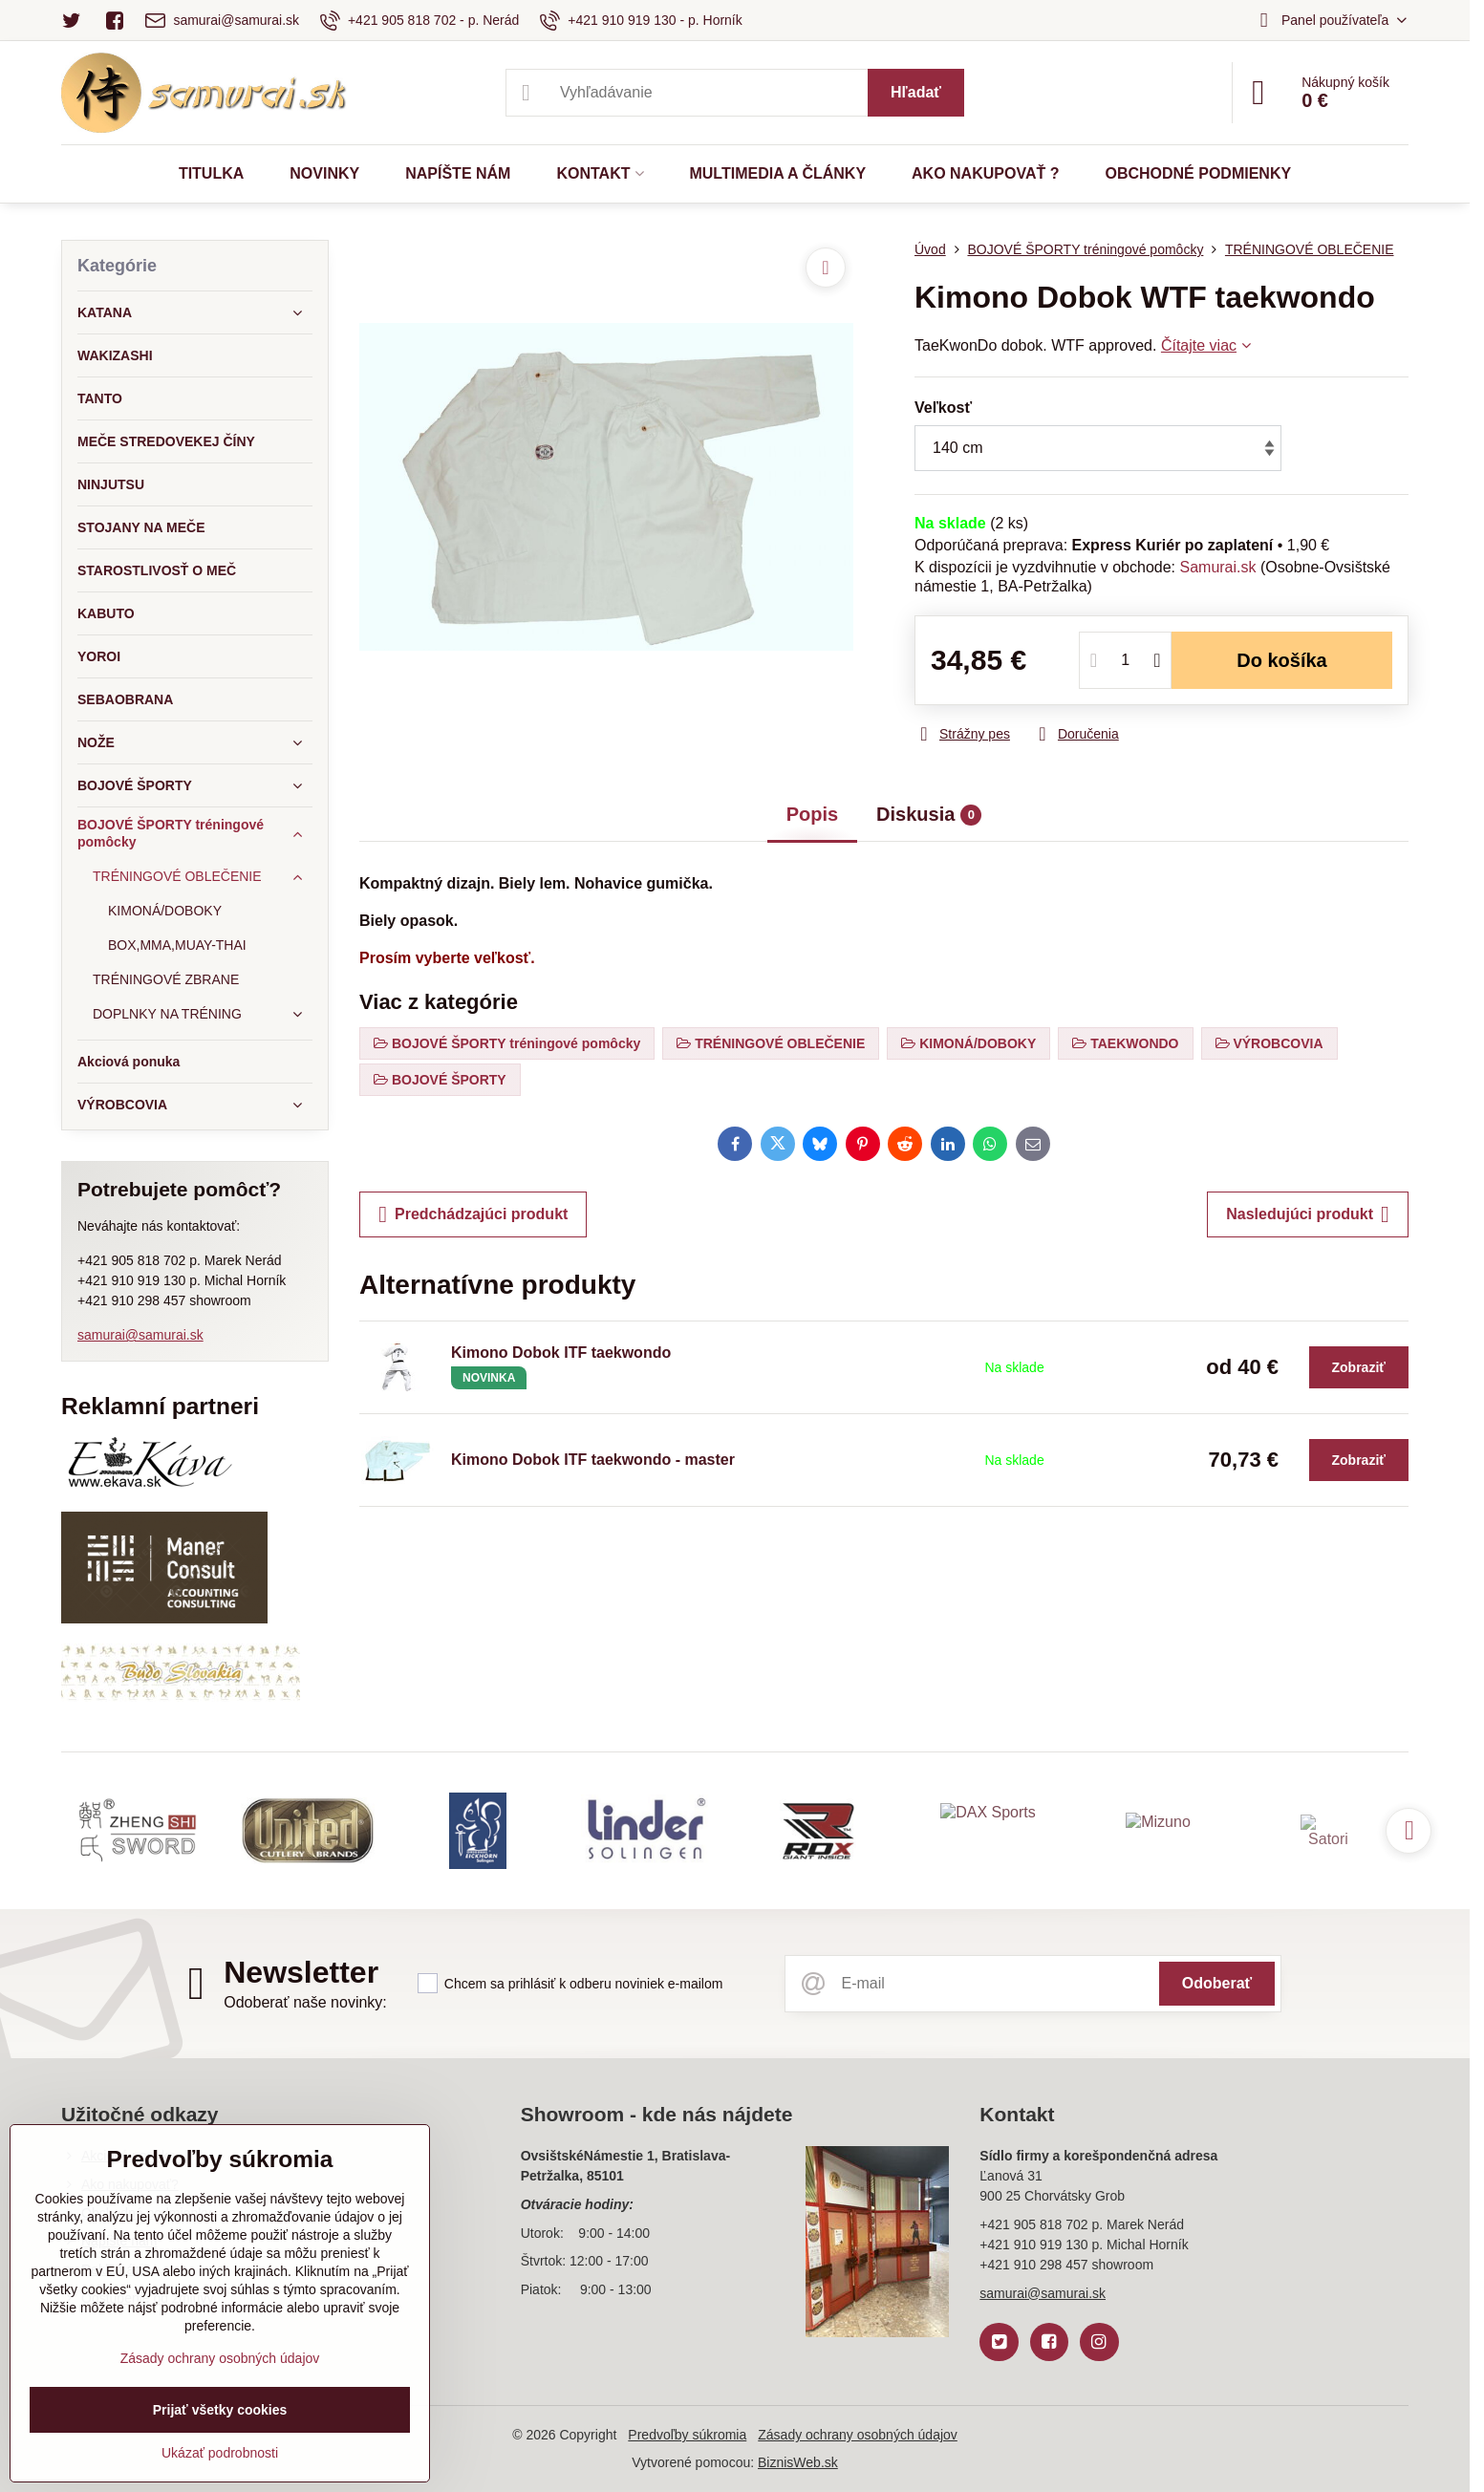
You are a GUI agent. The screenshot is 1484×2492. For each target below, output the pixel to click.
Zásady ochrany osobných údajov (857, 2434)
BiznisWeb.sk (798, 2462)
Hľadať (916, 92)
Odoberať (1217, 1983)
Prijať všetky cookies (220, 2409)
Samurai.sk (1217, 567)
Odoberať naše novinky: (305, 2002)
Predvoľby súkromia (687, 2434)
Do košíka (1282, 660)
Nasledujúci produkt (1307, 1214)
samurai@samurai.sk (140, 1335)
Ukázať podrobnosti (219, 2452)
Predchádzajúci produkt (473, 1214)
